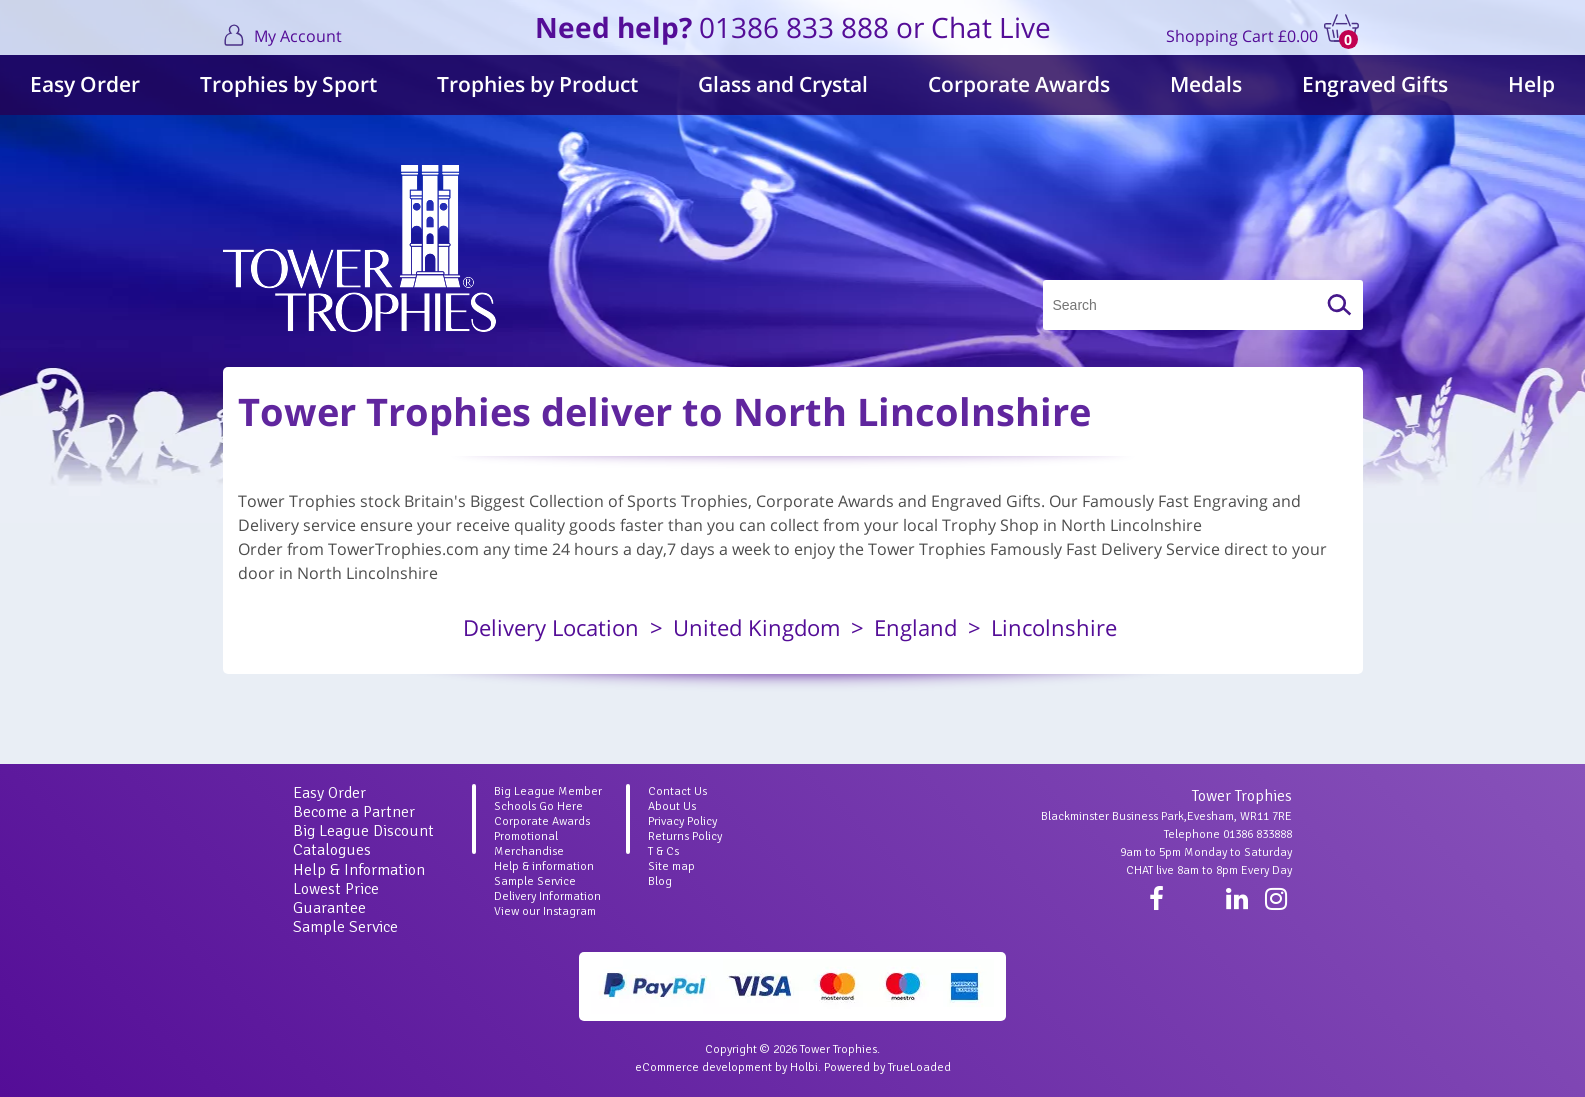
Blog (660, 881)
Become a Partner (354, 812)
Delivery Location (551, 627)
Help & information (544, 866)
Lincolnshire (1054, 627)
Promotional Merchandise (529, 844)
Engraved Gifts (1375, 84)
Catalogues (332, 850)
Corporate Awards (1019, 84)
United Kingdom (756, 627)
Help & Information (359, 870)
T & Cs (663, 851)
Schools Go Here (538, 806)
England (915, 627)
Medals (1206, 84)
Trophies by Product (537, 84)
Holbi (804, 1067)
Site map (671, 866)
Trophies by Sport (288, 84)
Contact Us (677, 791)
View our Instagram (545, 911)
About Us (672, 806)
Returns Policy (685, 836)
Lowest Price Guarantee (336, 898)
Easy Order (85, 84)
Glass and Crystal (783, 84)
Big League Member (548, 791)
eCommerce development (703, 1067)
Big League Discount (363, 831)
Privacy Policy (682, 821)
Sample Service (345, 927)
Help (1531, 84)
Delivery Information (547, 896)
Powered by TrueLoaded (887, 1067)
